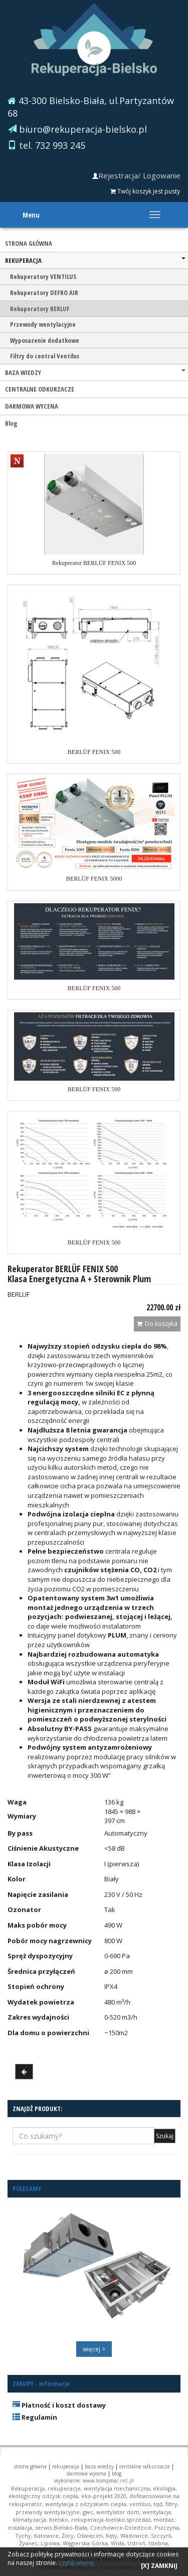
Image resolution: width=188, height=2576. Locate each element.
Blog (11, 423)
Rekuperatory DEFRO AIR (44, 292)
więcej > (94, 2349)
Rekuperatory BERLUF (40, 308)
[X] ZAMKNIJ (159, 2565)
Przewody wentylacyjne (43, 324)
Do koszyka (157, 1323)
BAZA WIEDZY (95, 372)
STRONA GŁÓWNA (28, 243)
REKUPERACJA (95, 260)
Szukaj (164, 2136)
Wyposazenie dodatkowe (44, 340)
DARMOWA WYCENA (31, 406)
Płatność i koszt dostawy (59, 2405)
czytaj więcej (76, 2562)
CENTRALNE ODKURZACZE (39, 389)
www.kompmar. (108, 2480)
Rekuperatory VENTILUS (43, 276)
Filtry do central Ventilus (44, 355)
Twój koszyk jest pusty (145, 191)
